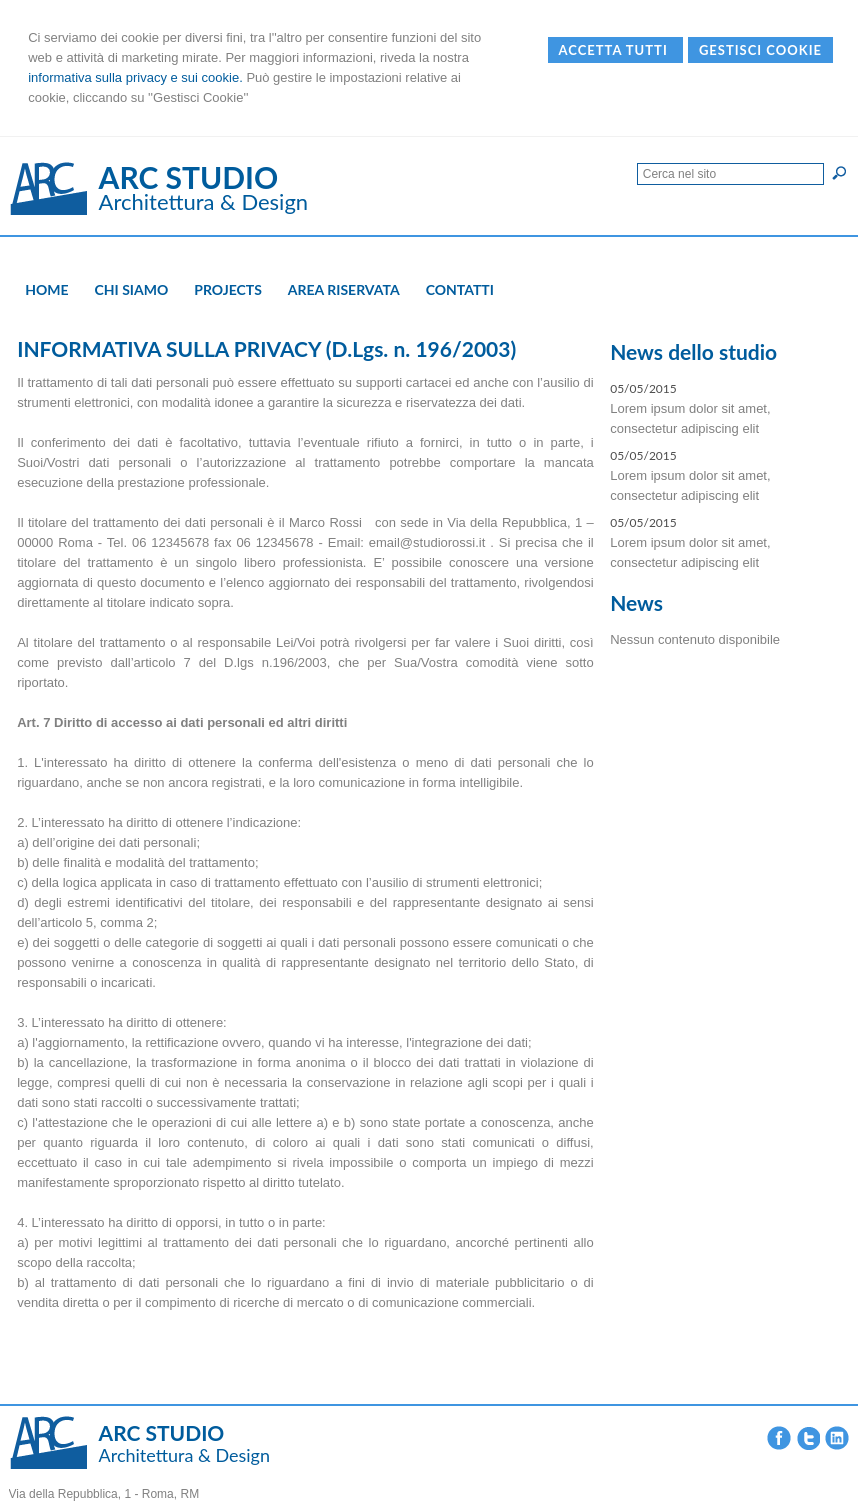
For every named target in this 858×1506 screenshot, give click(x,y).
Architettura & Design (204, 201)
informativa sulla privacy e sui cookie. (135, 77)
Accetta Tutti (615, 50)
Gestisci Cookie (760, 50)
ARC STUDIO (189, 177)
